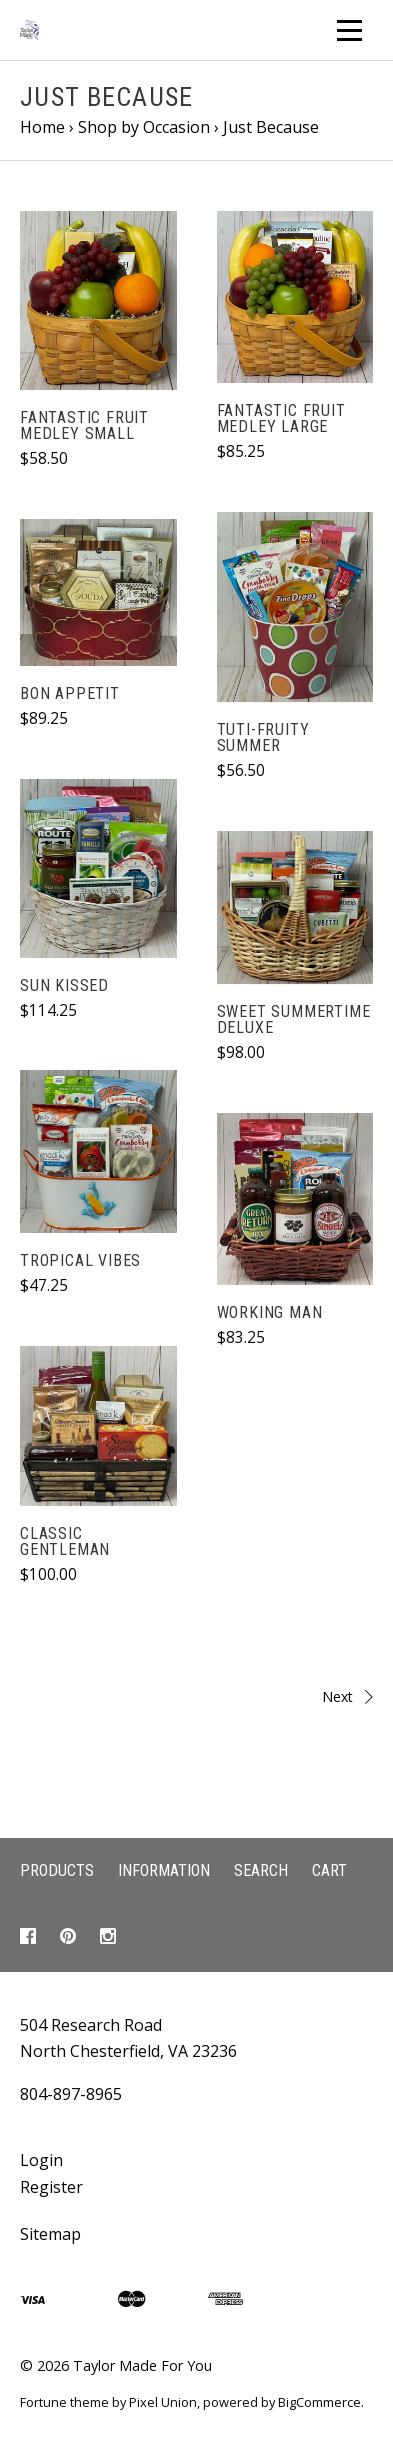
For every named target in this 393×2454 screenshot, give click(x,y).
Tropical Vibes (80, 1260)
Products (57, 1870)
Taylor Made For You (142, 2365)
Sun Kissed (64, 985)
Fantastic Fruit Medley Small (84, 425)
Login (41, 2160)
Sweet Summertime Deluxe (294, 1019)
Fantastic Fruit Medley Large (281, 418)
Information (164, 1870)
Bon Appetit (70, 693)
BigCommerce (319, 2402)
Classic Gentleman (65, 1541)
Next (290, 1696)
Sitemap (50, 2234)
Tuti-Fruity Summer (263, 737)
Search (261, 1870)
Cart (329, 1870)
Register (51, 2187)
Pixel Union (163, 2402)
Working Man (270, 1312)
